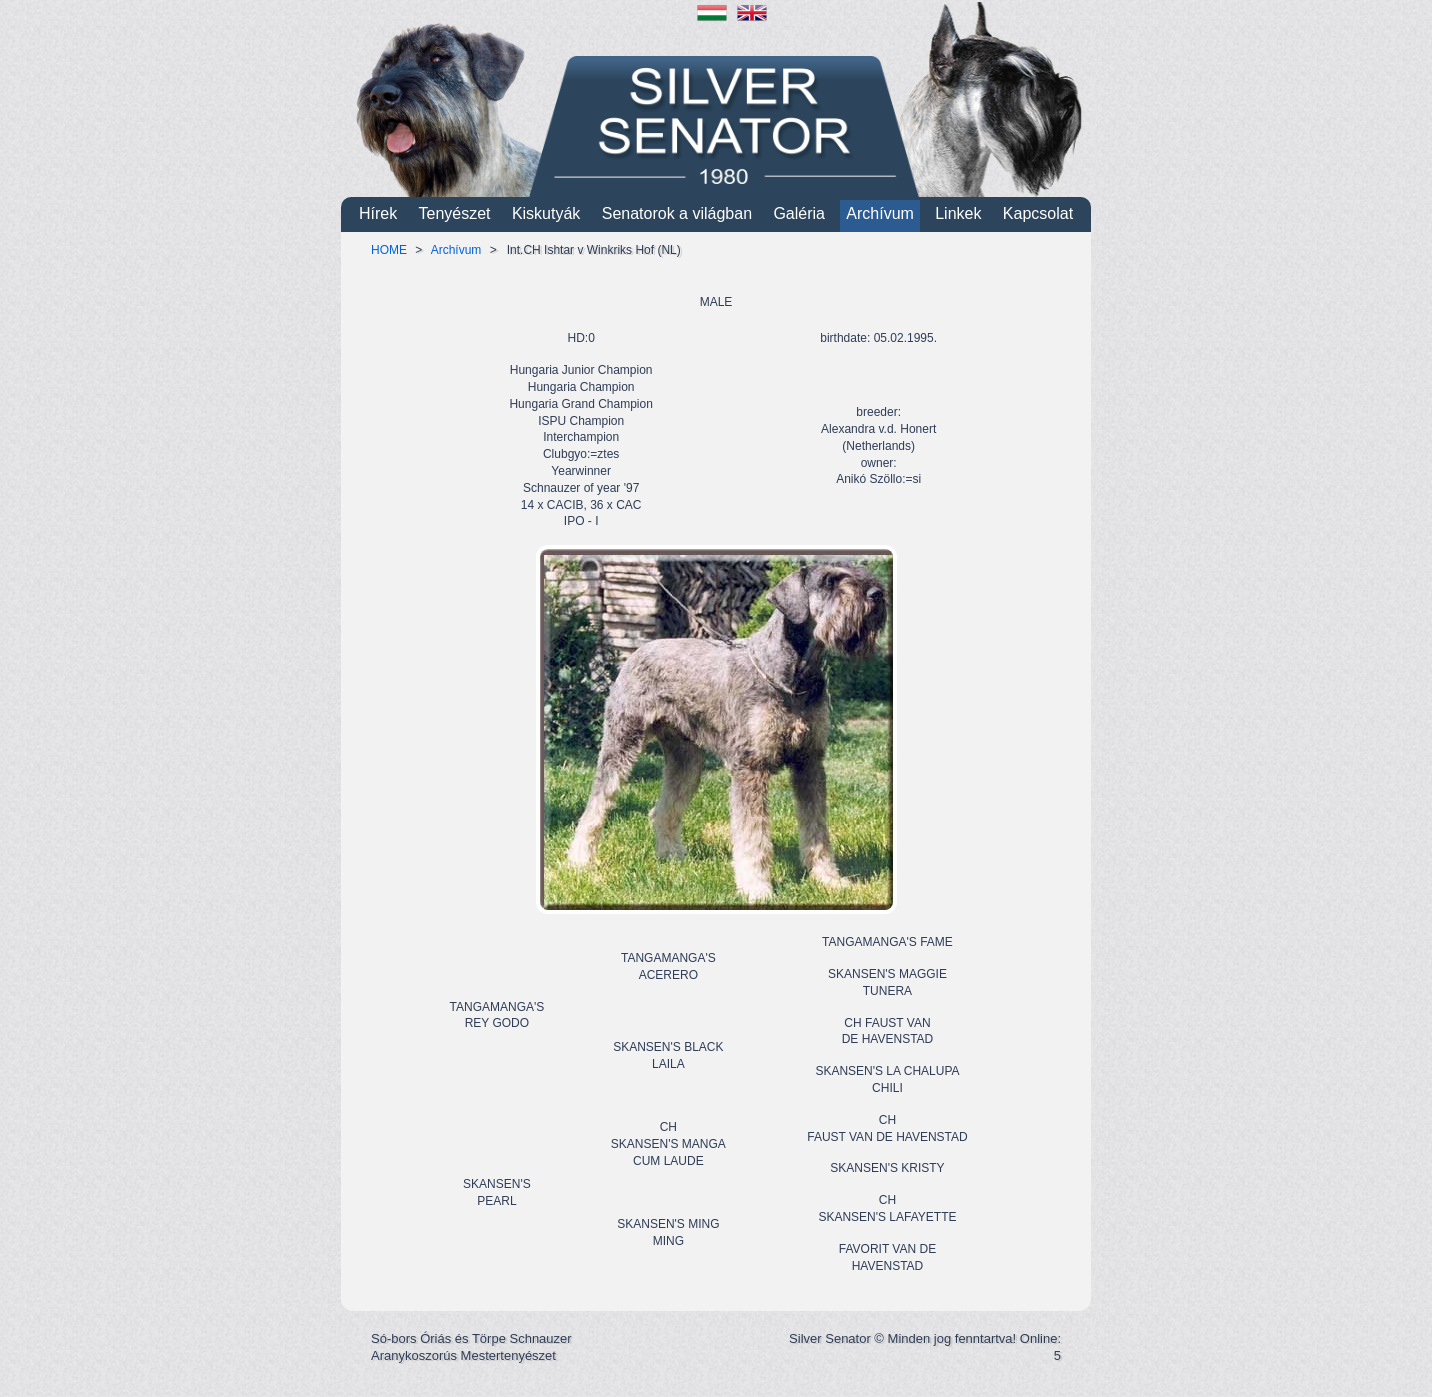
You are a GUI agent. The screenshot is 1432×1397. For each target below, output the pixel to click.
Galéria (799, 214)
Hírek (378, 214)
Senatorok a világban (677, 214)
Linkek (958, 214)
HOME (389, 250)
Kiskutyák (546, 214)
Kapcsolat (1038, 214)
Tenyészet (455, 214)
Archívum (880, 214)
